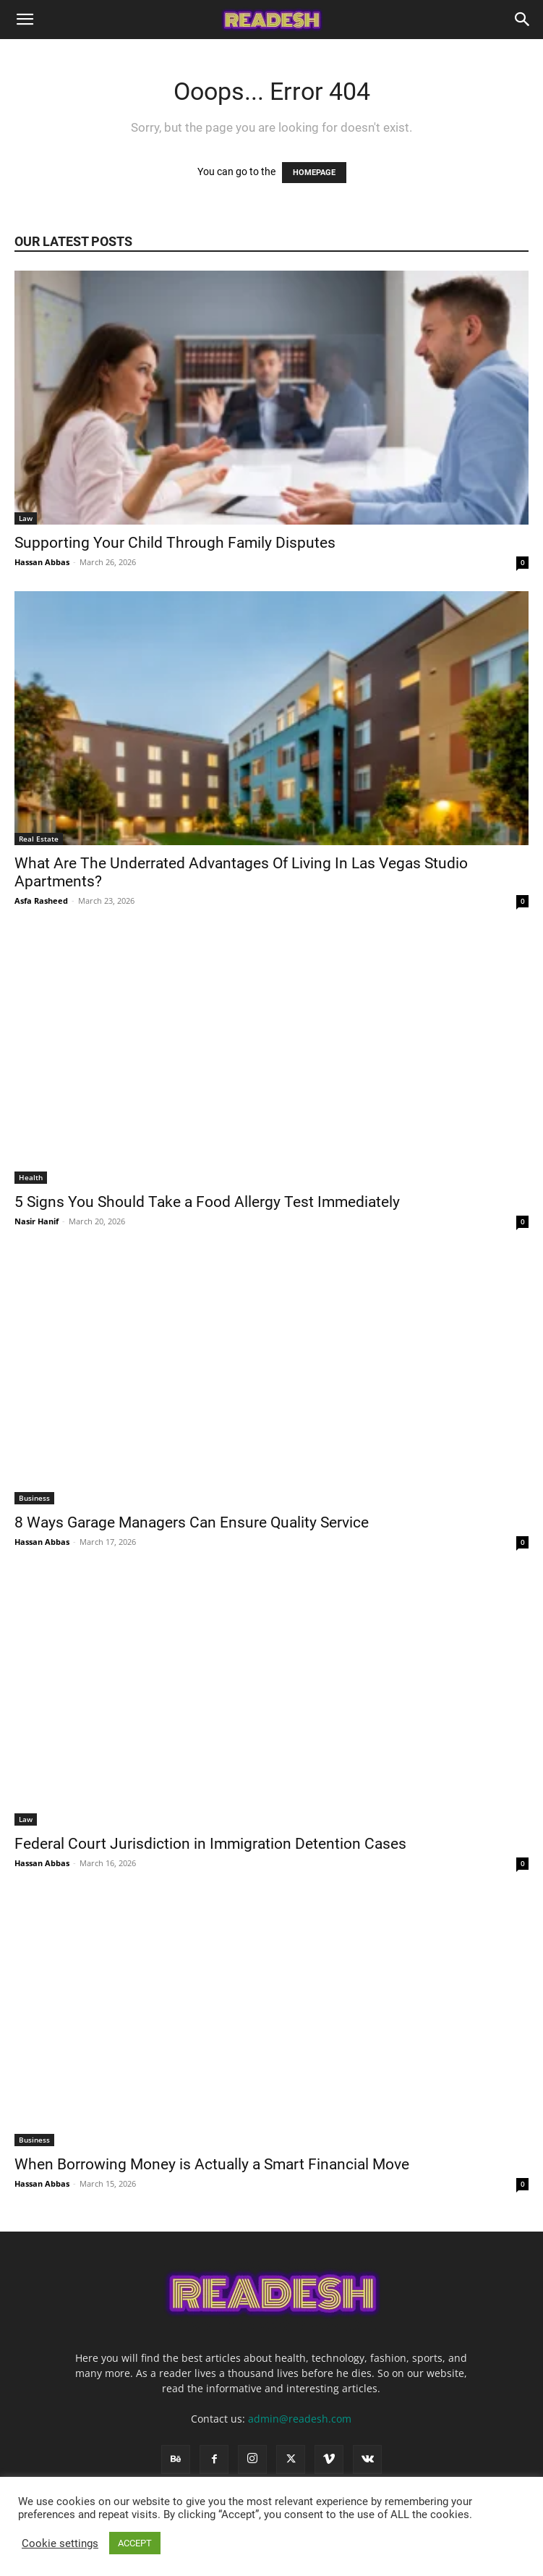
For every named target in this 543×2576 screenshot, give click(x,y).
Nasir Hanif (36, 1221)
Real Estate (39, 839)
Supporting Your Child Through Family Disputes (176, 542)
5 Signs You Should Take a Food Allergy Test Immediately (208, 1202)
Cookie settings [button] (60, 2543)
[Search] (523, 19)
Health (31, 1177)
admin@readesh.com (299, 2418)
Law (26, 518)
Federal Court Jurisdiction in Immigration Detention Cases (212, 1843)
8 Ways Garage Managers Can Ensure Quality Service (193, 1522)
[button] (24, 19)
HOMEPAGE (314, 172)
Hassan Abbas (41, 561)
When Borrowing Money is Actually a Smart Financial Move (213, 2164)
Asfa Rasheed (41, 900)
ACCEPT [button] (135, 2543)
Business (34, 1498)
